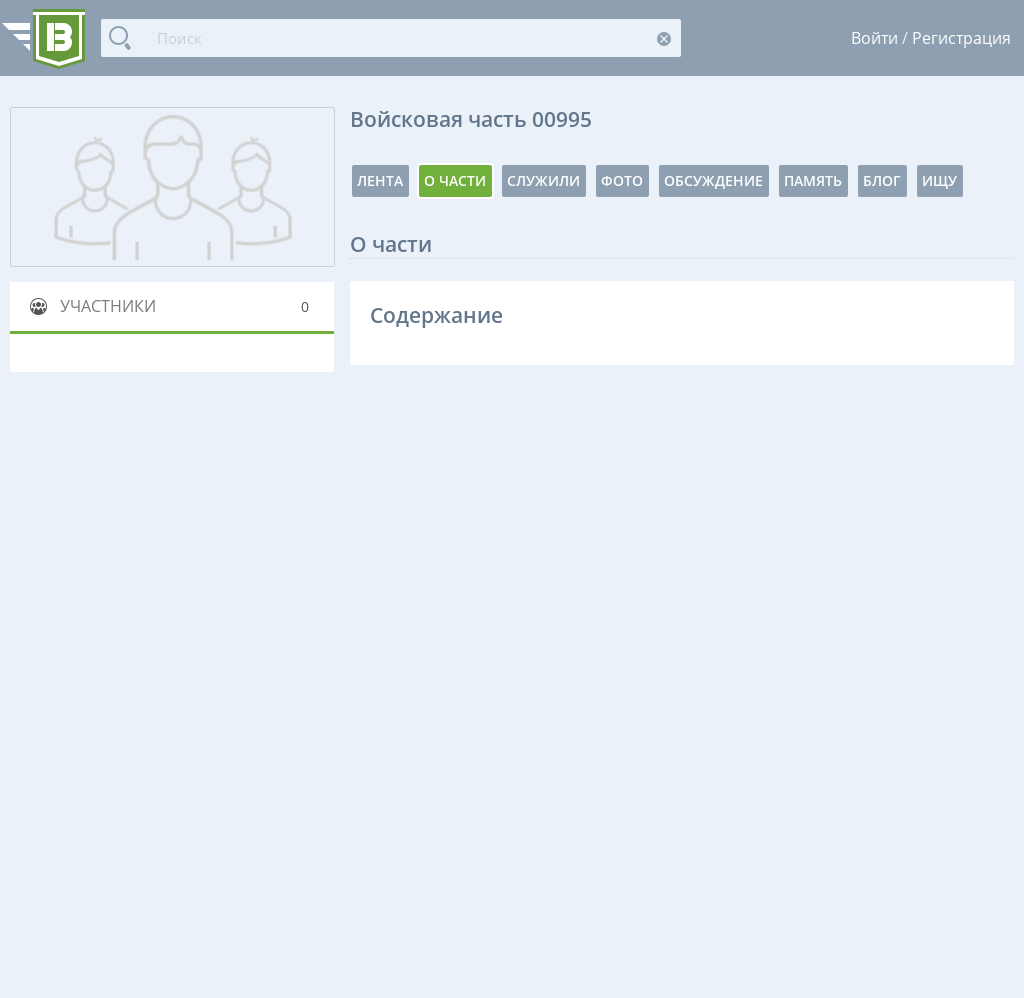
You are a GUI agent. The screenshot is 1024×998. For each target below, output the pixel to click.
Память (813, 180)
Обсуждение (713, 180)
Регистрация (961, 38)
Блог (882, 180)
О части (455, 180)
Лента (380, 180)
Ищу (939, 180)
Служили (543, 180)
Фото (622, 180)
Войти (874, 38)
